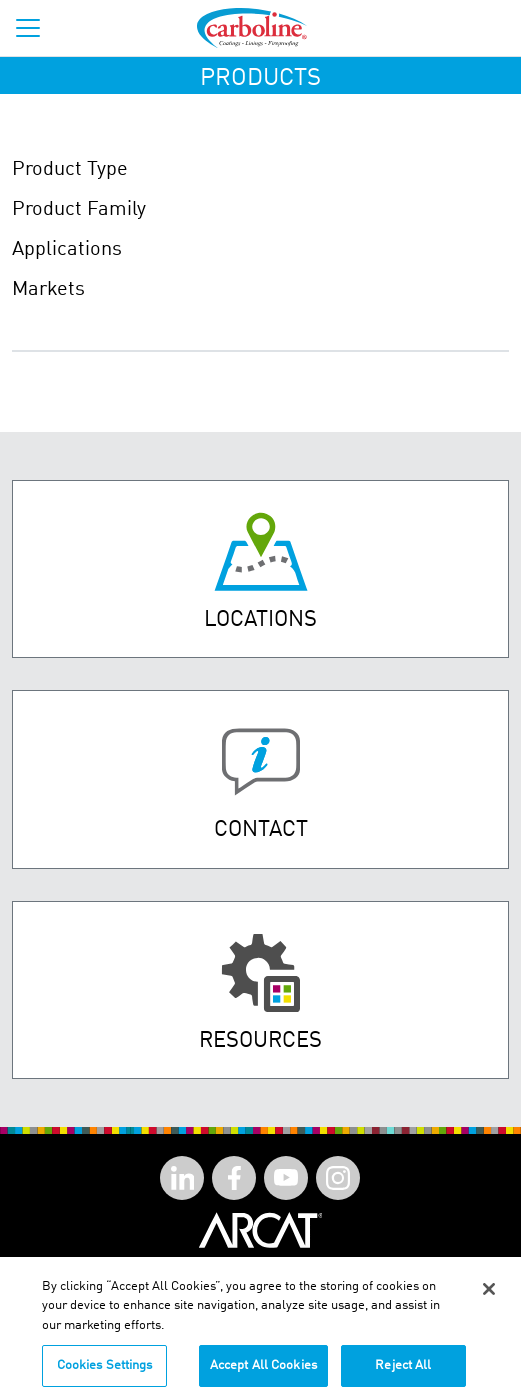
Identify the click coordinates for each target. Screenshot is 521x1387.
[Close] (489, 1302)
